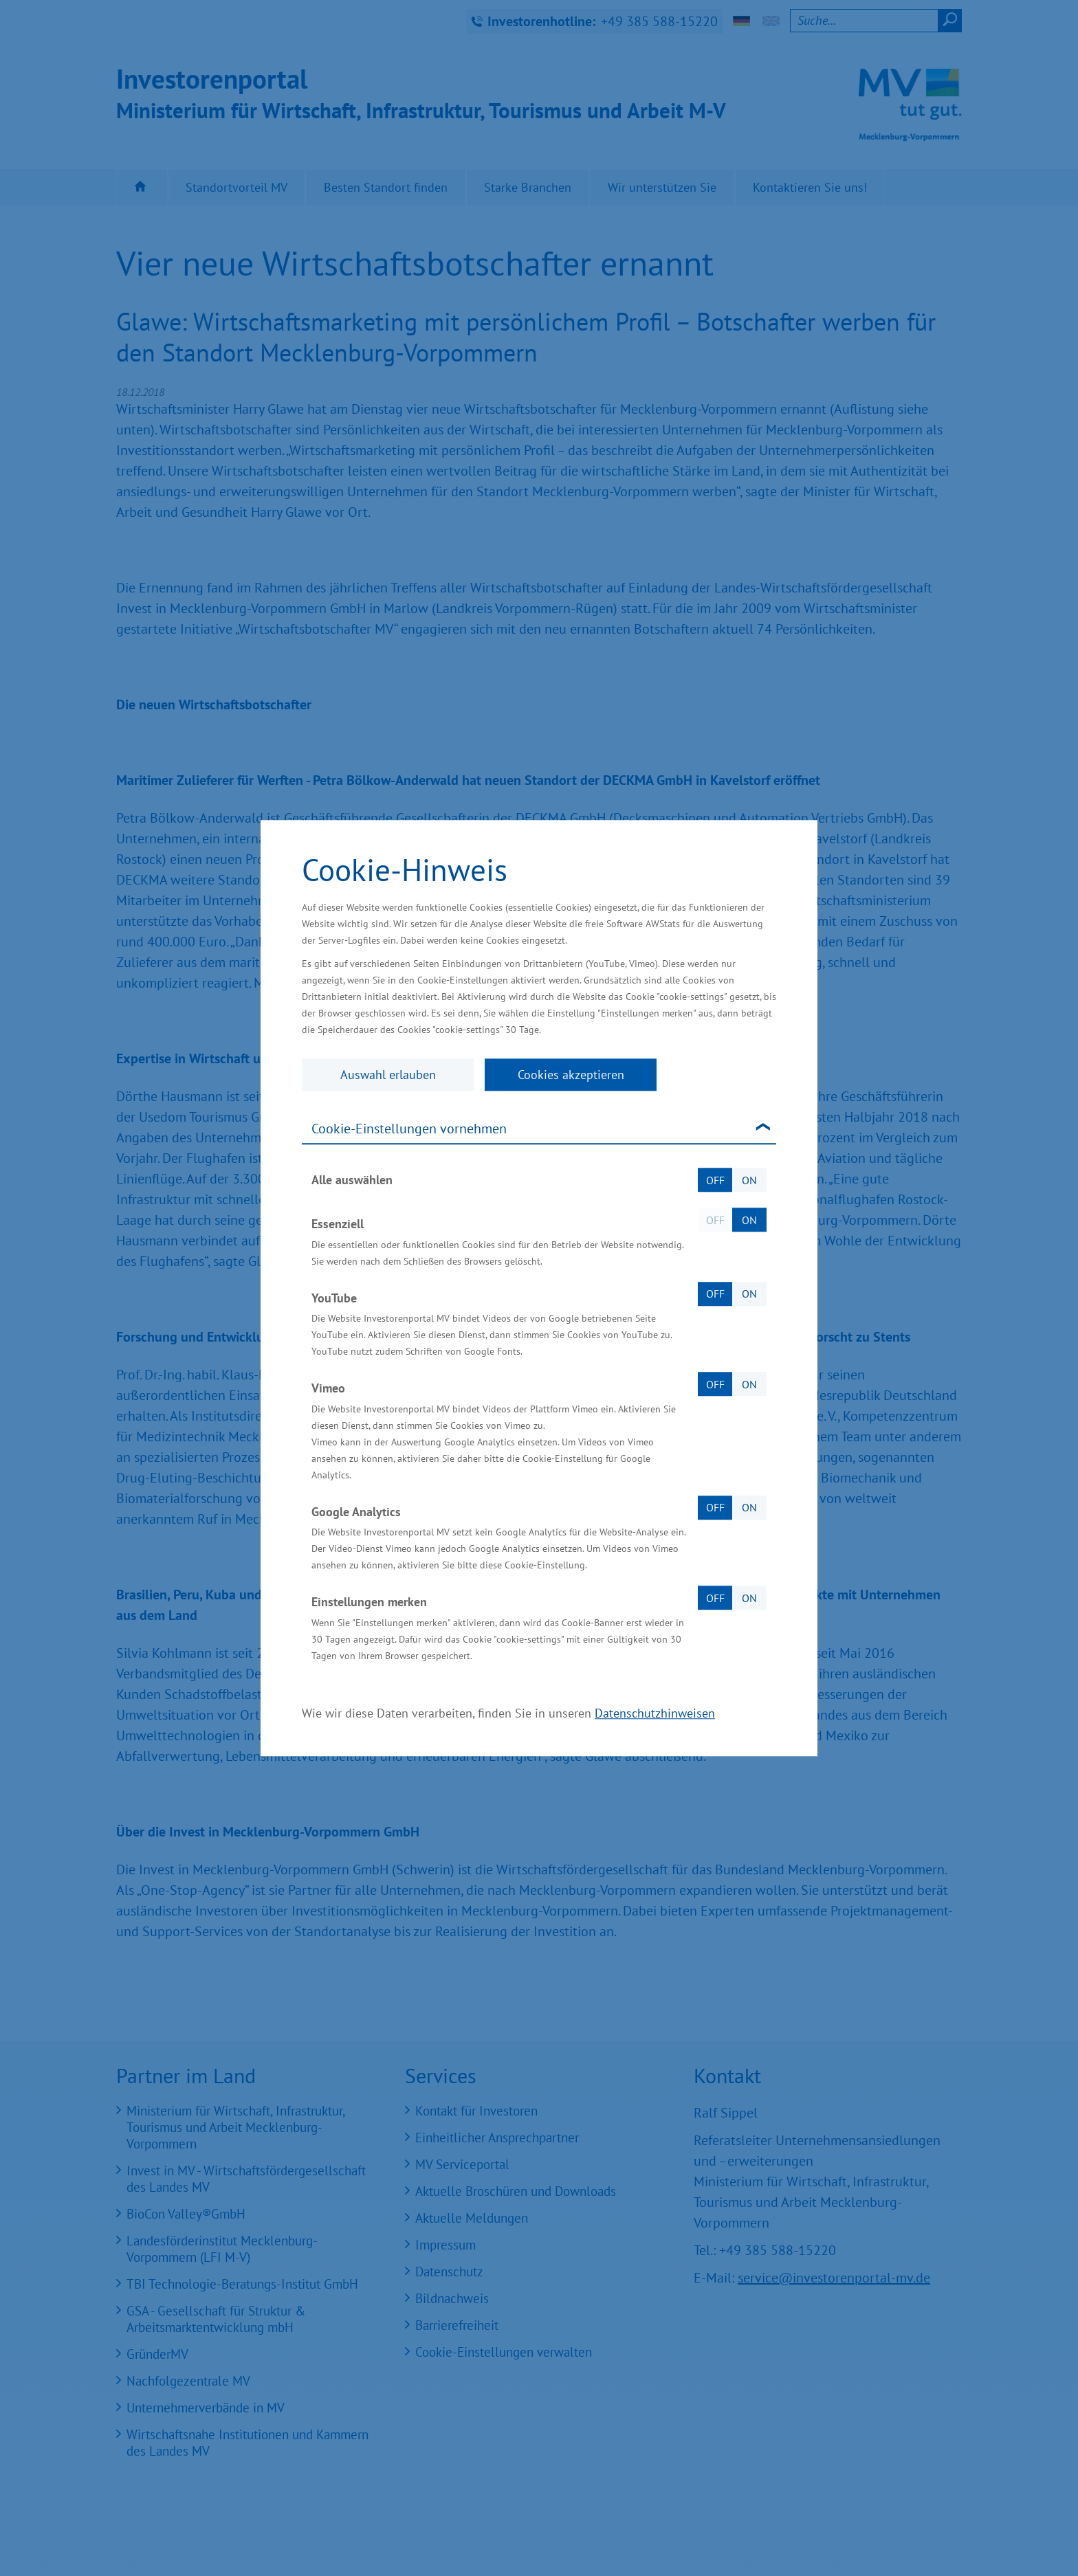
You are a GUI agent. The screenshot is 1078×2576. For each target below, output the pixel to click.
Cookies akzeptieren (571, 1074)
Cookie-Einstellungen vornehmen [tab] (409, 1128)
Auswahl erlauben (388, 1074)
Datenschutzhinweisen (655, 1713)
